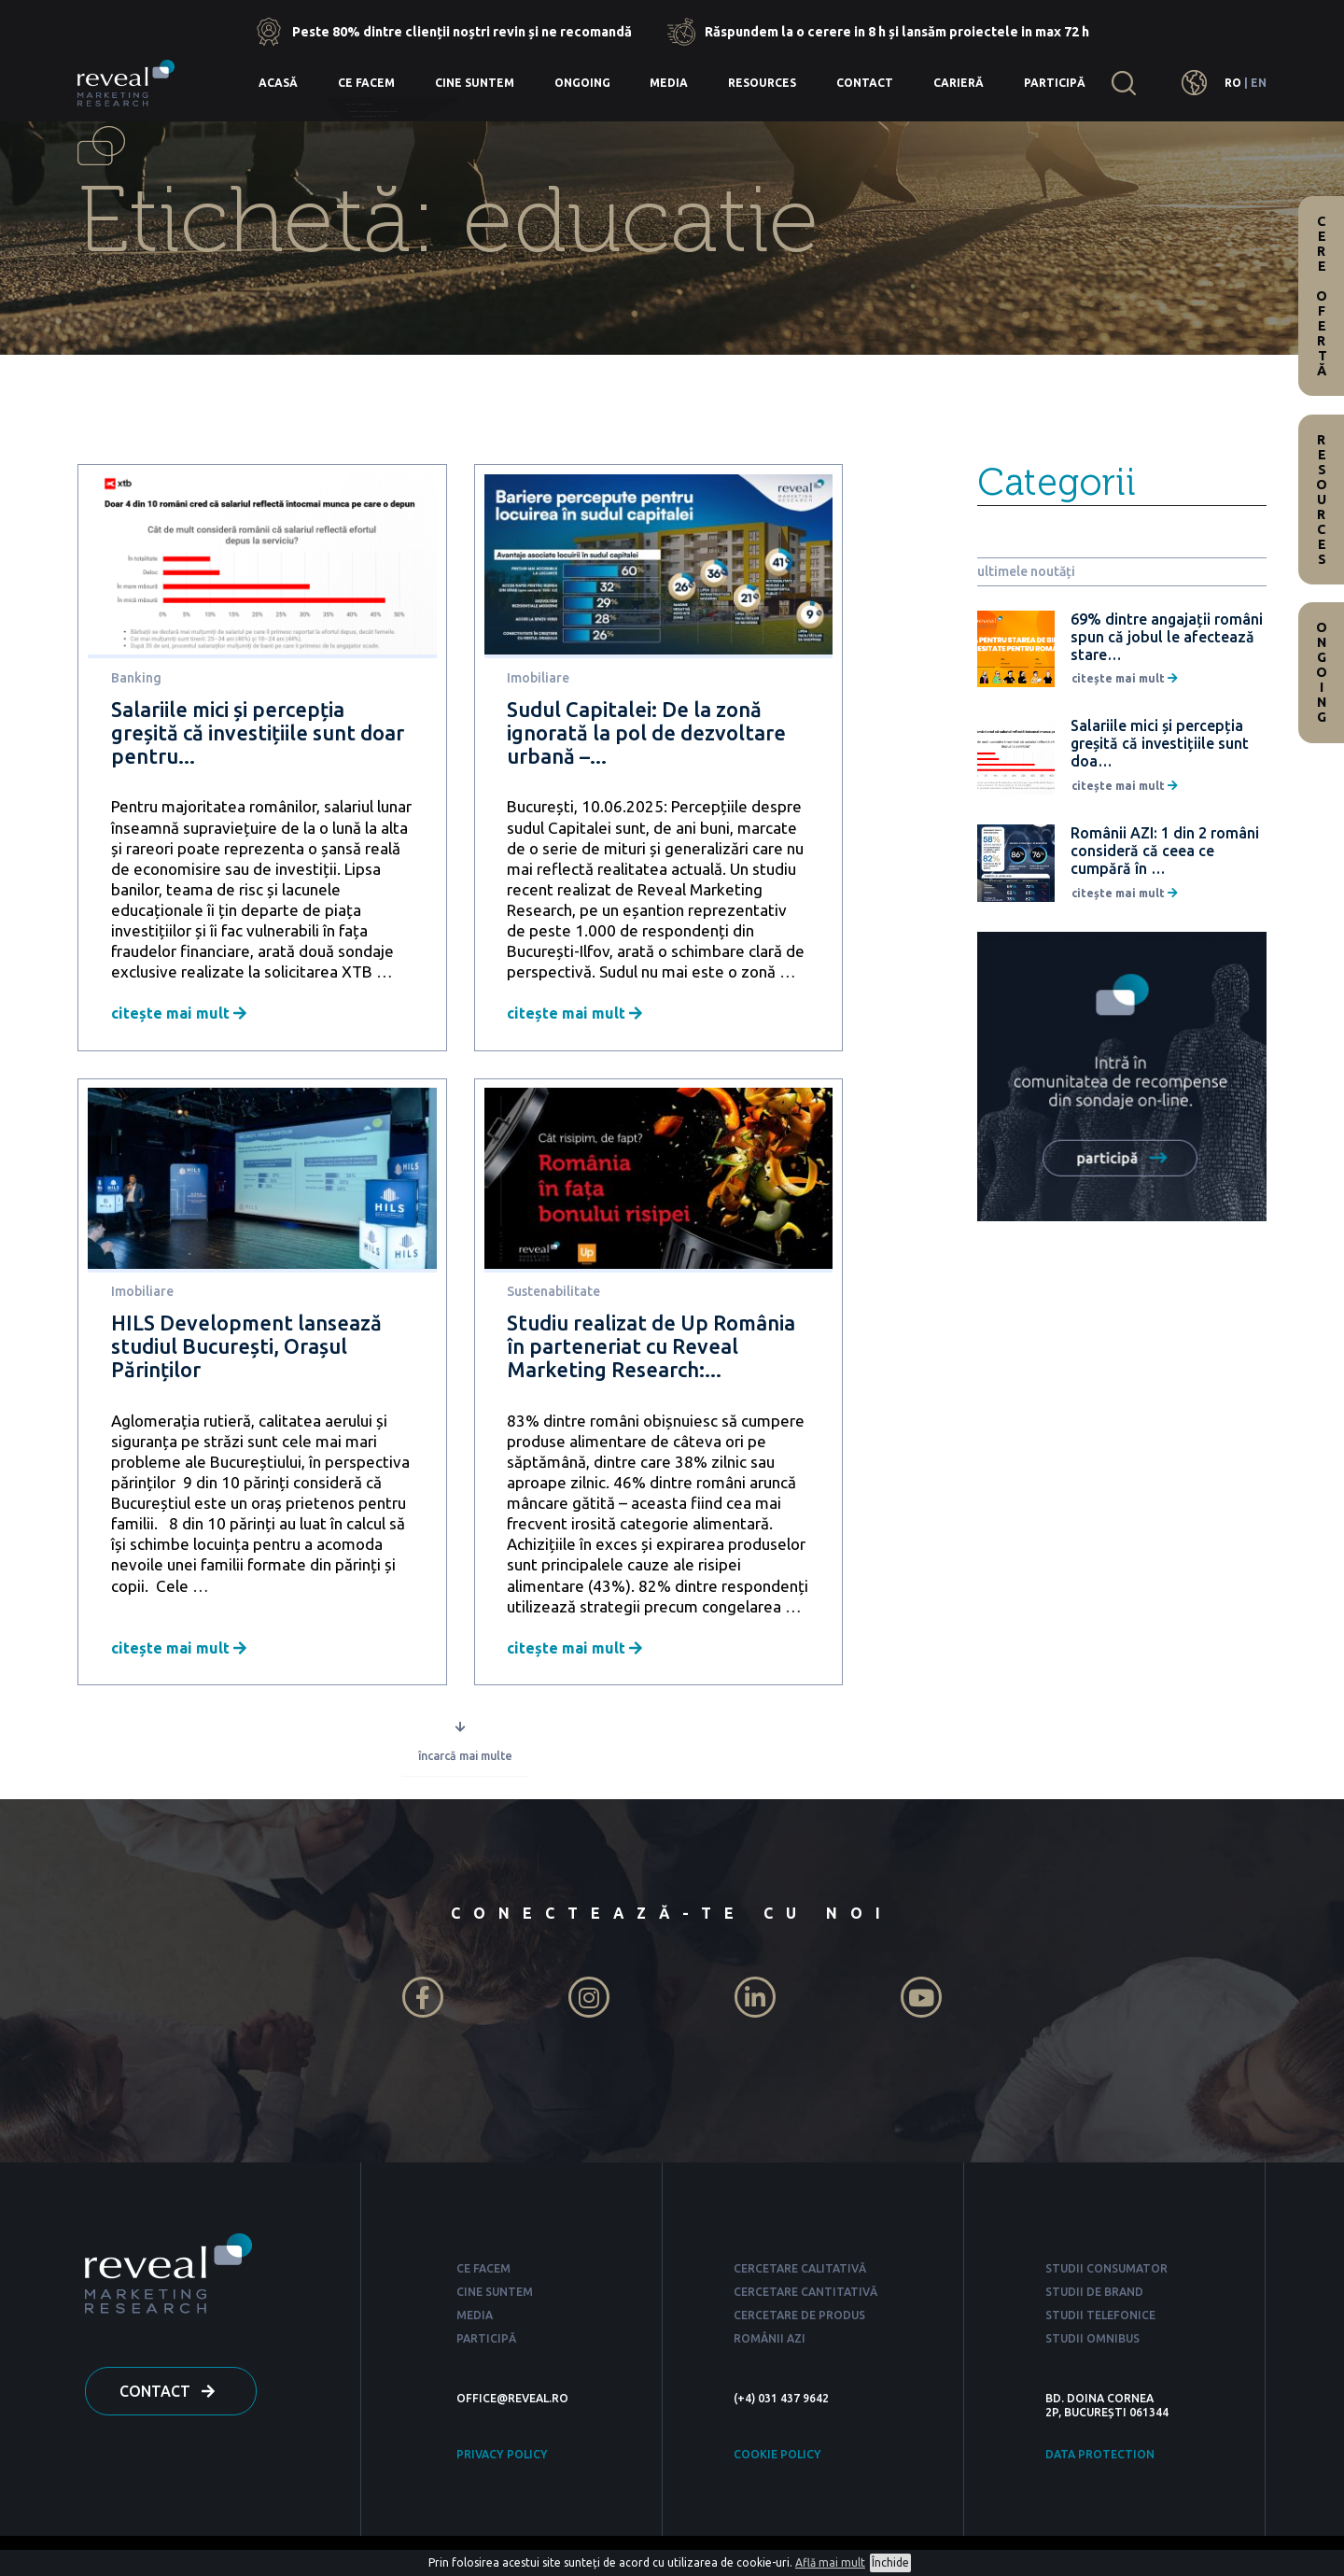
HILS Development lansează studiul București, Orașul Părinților (246, 1346)
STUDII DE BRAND (1094, 2295)
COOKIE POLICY (777, 2458)
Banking (136, 677)
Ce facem (366, 83)
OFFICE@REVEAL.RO (512, 2402)
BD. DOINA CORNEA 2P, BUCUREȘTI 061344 (1107, 2409)
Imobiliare (538, 677)
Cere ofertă (1321, 296)
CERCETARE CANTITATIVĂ (805, 2295)
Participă (1054, 83)
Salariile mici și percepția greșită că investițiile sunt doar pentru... (257, 732)
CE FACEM (483, 2272)
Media (669, 83)
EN (1259, 83)
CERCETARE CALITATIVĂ (800, 2272)
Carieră (958, 83)
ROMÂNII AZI (769, 2342)
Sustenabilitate (553, 1291)
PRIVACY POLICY (502, 2458)
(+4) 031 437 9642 (781, 2402)
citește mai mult (178, 1013)
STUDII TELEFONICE (1100, 2319)
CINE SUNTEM (494, 2295)
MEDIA (474, 2319)
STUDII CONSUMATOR (1106, 2272)
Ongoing (582, 83)
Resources (762, 83)
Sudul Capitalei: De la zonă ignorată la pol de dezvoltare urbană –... (646, 732)
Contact (864, 83)
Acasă (278, 83)
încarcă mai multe (464, 1759)
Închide (890, 2562)
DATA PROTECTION (1100, 2458)
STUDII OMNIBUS (1092, 2342)
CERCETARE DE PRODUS (799, 2319)
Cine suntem (474, 83)
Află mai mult (830, 2562)
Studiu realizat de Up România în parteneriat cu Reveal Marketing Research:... (651, 1346)
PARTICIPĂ (486, 2342)
